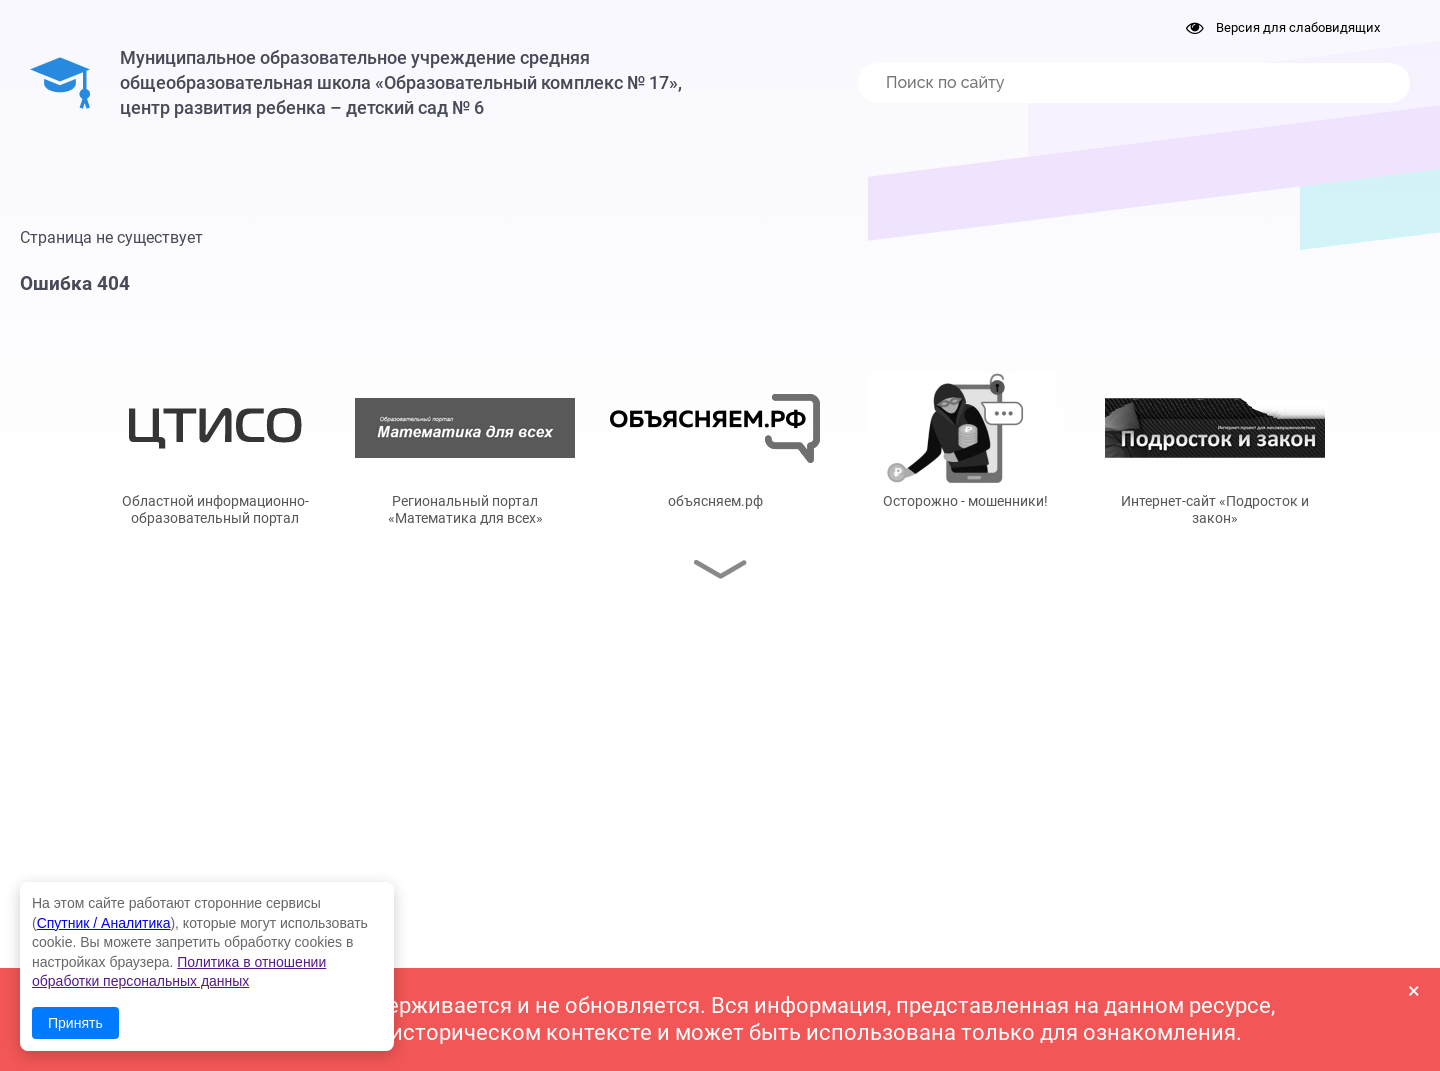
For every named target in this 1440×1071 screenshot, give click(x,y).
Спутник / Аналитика (104, 923)
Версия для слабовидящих (1283, 27)
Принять (75, 1023)
